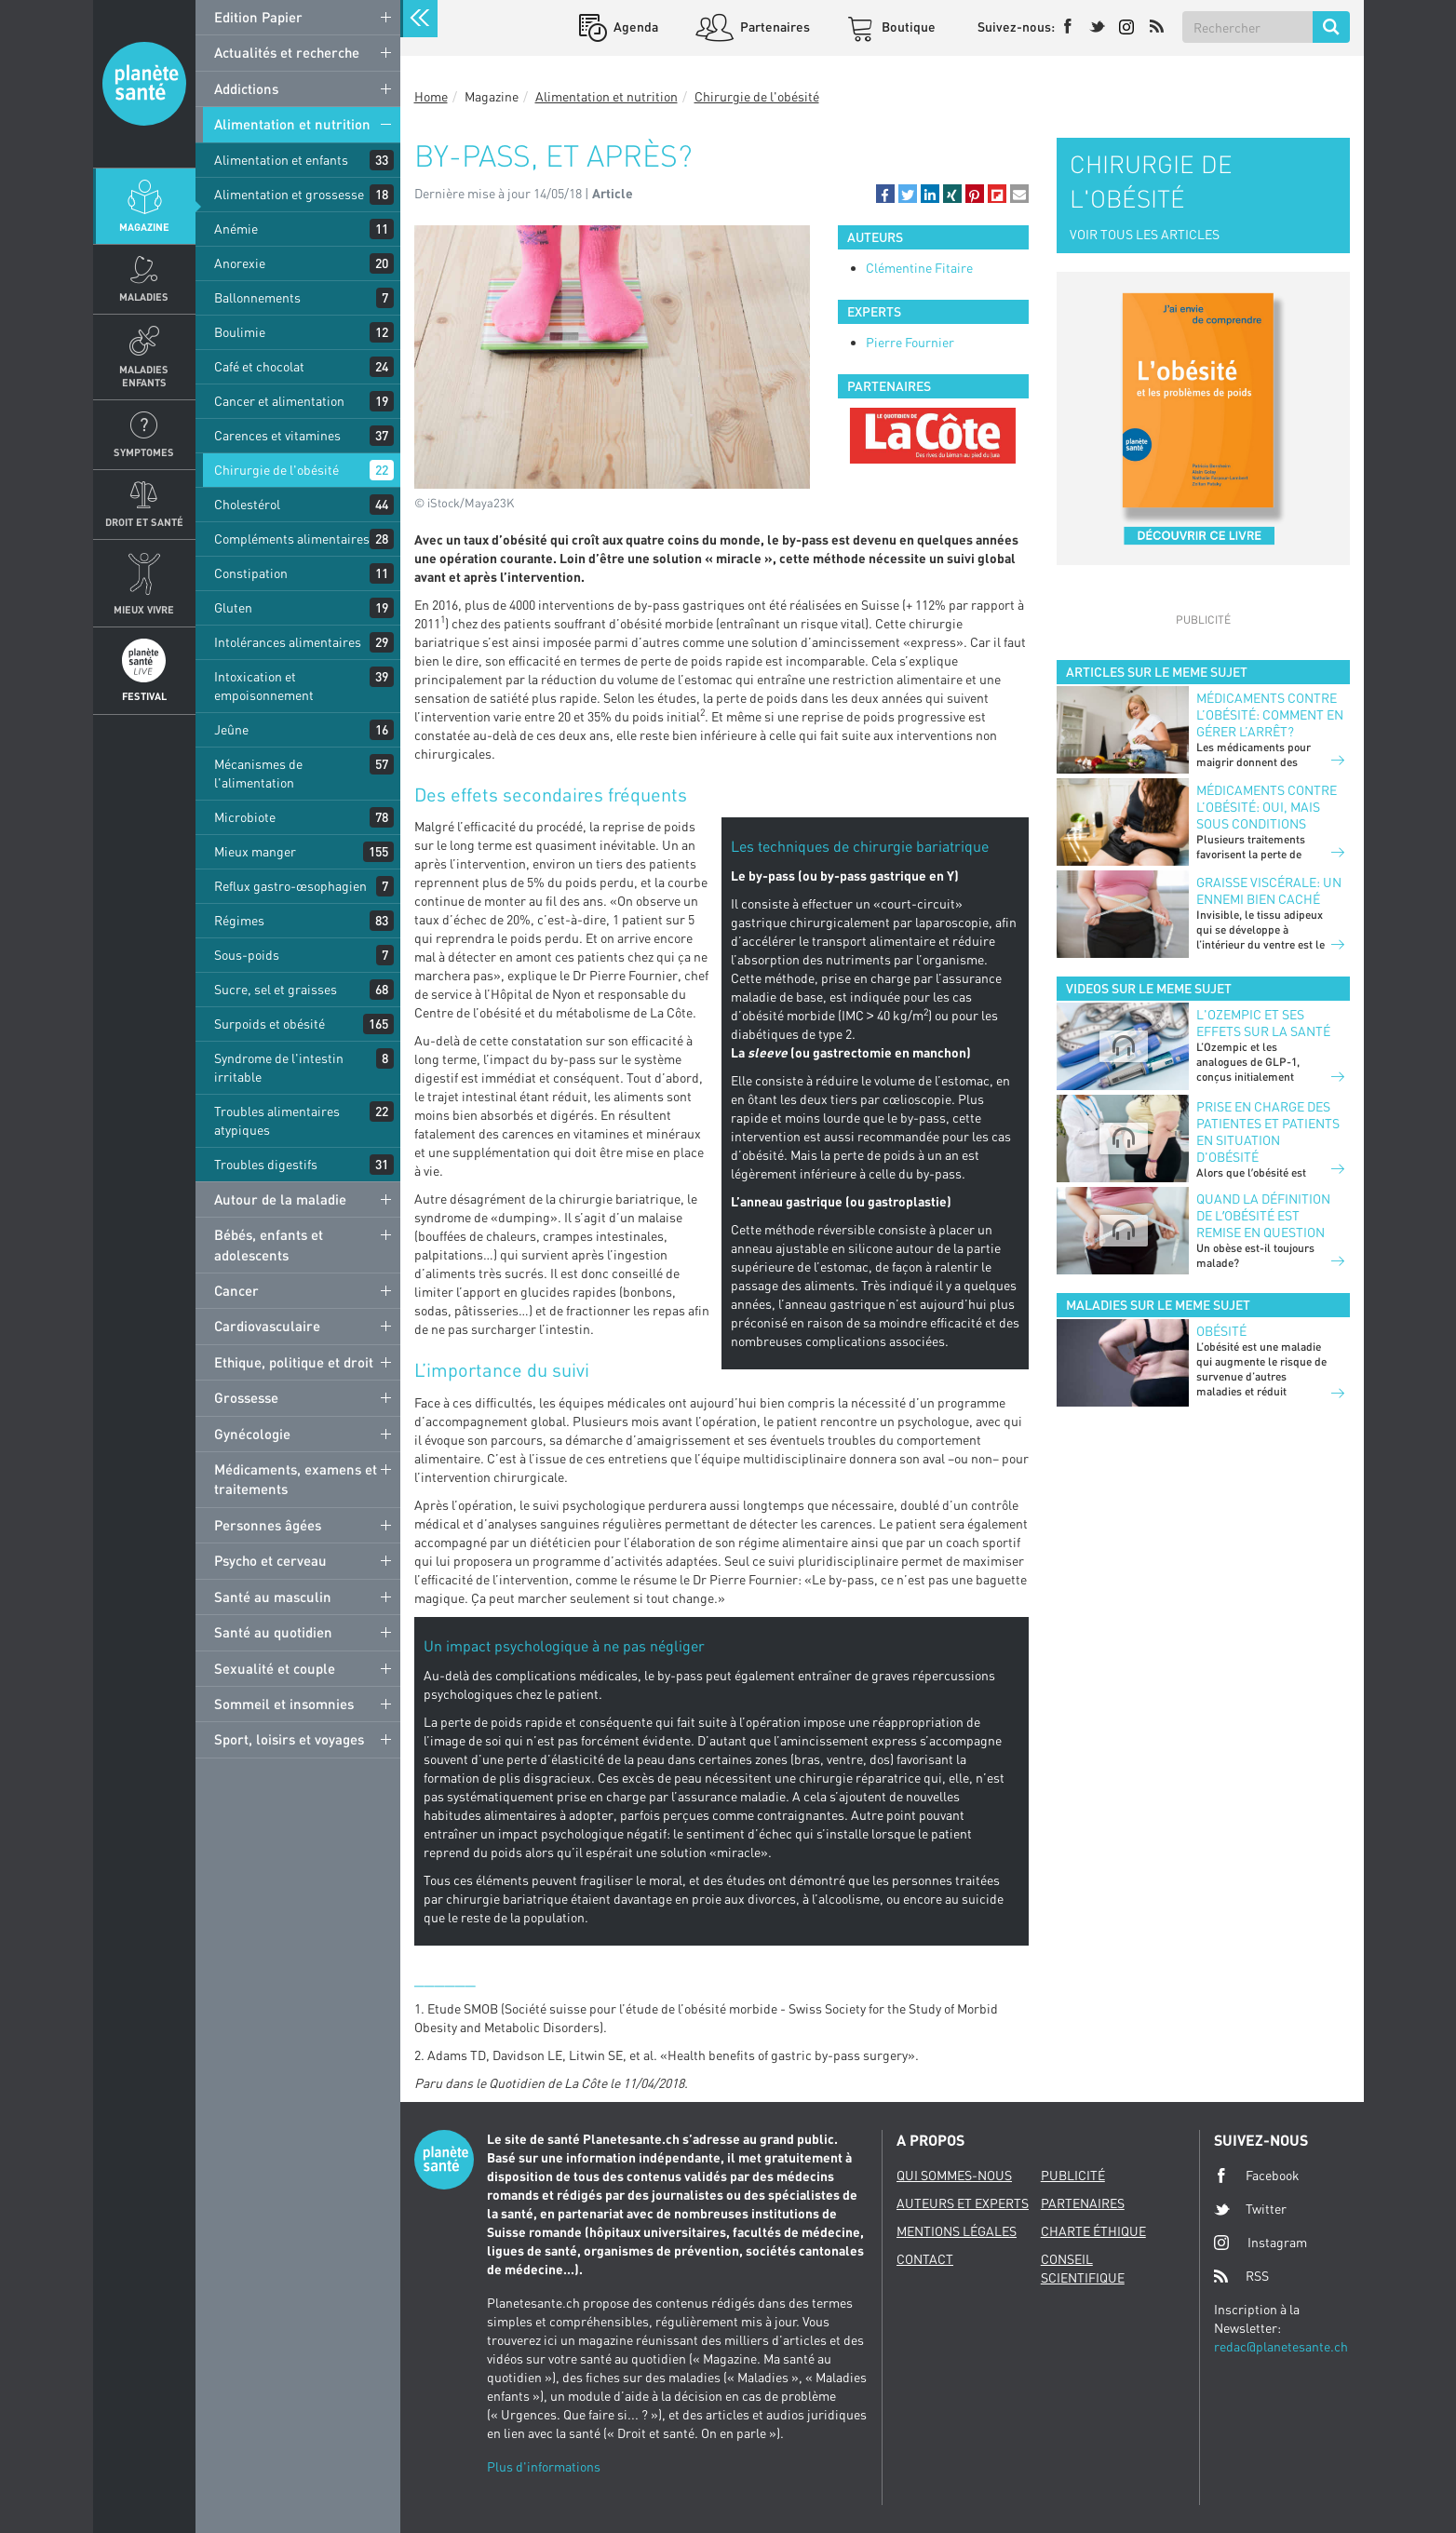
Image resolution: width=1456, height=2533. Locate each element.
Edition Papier (258, 16)
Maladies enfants (144, 375)
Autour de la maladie (280, 1199)
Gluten (233, 607)
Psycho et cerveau (270, 1560)
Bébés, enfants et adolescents (268, 1244)
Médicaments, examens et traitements (295, 1479)
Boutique (907, 26)
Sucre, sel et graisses (275, 989)
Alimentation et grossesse (289, 194)
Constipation (251, 573)
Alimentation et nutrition (292, 123)
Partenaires (773, 26)
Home (431, 96)
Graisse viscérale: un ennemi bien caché (1268, 890)
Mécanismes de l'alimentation (258, 773)
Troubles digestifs (265, 1164)
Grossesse (246, 1397)
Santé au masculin (272, 1596)
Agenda (634, 26)
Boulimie (239, 332)
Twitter (1250, 2209)
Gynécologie (252, 1433)
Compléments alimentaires (292, 538)
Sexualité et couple (274, 1668)
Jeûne (231, 729)
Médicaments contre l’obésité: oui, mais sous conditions (1266, 806)
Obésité (1221, 1331)
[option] (933, 436)
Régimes (239, 920)
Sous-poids (246, 955)
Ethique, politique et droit (293, 1362)
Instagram (1260, 2242)
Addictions (246, 88)
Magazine (144, 227)
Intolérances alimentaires (287, 642)
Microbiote (245, 817)
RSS (1241, 2276)
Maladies (144, 296)
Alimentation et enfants (281, 160)
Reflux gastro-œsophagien (290, 886)
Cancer (236, 1290)
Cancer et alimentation (279, 401)
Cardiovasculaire (267, 1325)
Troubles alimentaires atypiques (277, 1120)
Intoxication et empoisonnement (264, 685)
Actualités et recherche (286, 52)
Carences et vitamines (277, 435)
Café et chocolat (259, 366)
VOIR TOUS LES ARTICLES (1145, 234)
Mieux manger (255, 851)
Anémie (236, 228)
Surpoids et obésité (269, 1023)
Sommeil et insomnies (284, 1703)
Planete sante (144, 84)
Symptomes (144, 452)
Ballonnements (257, 297)
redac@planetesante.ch (1281, 2346)
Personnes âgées (267, 1524)
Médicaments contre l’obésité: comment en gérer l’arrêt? (1269, 714)
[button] (885, 193)
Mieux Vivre (144, 609)
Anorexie (239, 263)
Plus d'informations (543, 2466)
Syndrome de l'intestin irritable (279, 1067)
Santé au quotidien (273, 1632)
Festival (144, 696)
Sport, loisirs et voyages (289, 1739)
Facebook (1257, 2175)
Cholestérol (247, 504)
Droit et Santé (144, 522)
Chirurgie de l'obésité (276, 470)
